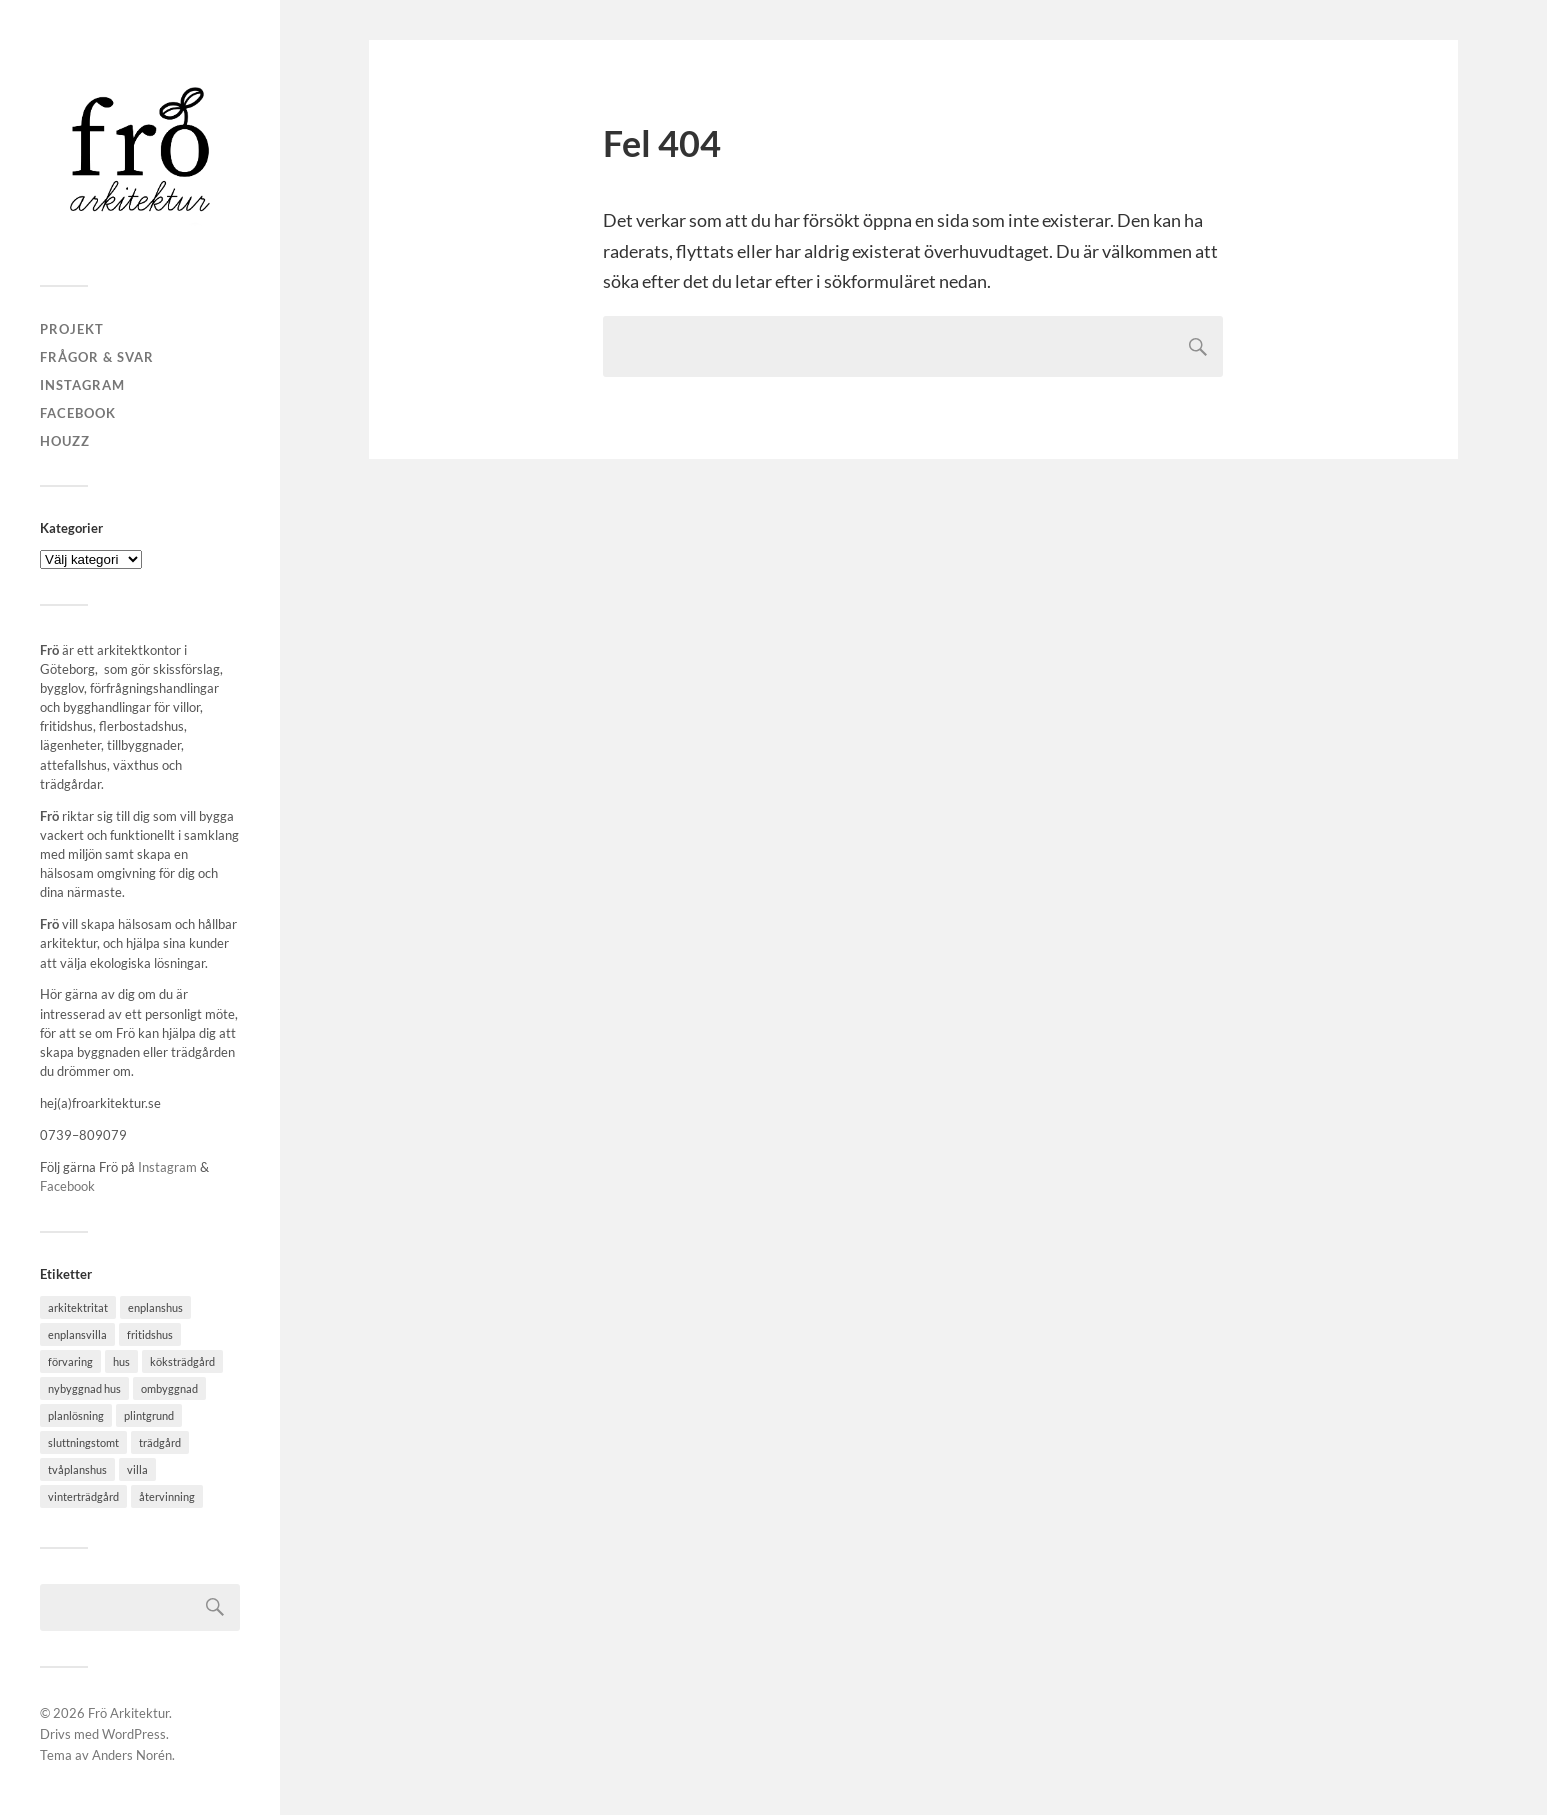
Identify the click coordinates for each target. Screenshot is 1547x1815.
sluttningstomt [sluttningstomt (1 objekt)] (83, 1442)
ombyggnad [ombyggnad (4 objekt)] (169, 1388)
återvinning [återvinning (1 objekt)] (167, 1496)
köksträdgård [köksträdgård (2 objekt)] (182, 1361)
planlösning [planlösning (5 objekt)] (76, 1415)
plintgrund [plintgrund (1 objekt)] (149, 1415)
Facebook (78, 413)
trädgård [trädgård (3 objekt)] (160, 1442)
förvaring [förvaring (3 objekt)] (70, 1361)
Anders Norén (132, 1755)
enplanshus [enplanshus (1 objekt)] (155, 1307)
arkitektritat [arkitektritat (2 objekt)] (78, 1307)
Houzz (65, 441)
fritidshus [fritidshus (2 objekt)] (150, 1334)
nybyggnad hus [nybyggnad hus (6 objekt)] (84, 1388)
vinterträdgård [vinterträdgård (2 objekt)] (83, 1496)
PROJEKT (72, 329)
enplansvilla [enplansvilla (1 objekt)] (77, 1334)
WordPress (134, 1734)
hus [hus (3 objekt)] (121, 1361)
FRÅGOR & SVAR (97, 357)
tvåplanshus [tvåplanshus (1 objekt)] (77, 1469)
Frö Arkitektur (128, 1713)
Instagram (82, 385)
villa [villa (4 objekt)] (137, 1469)
